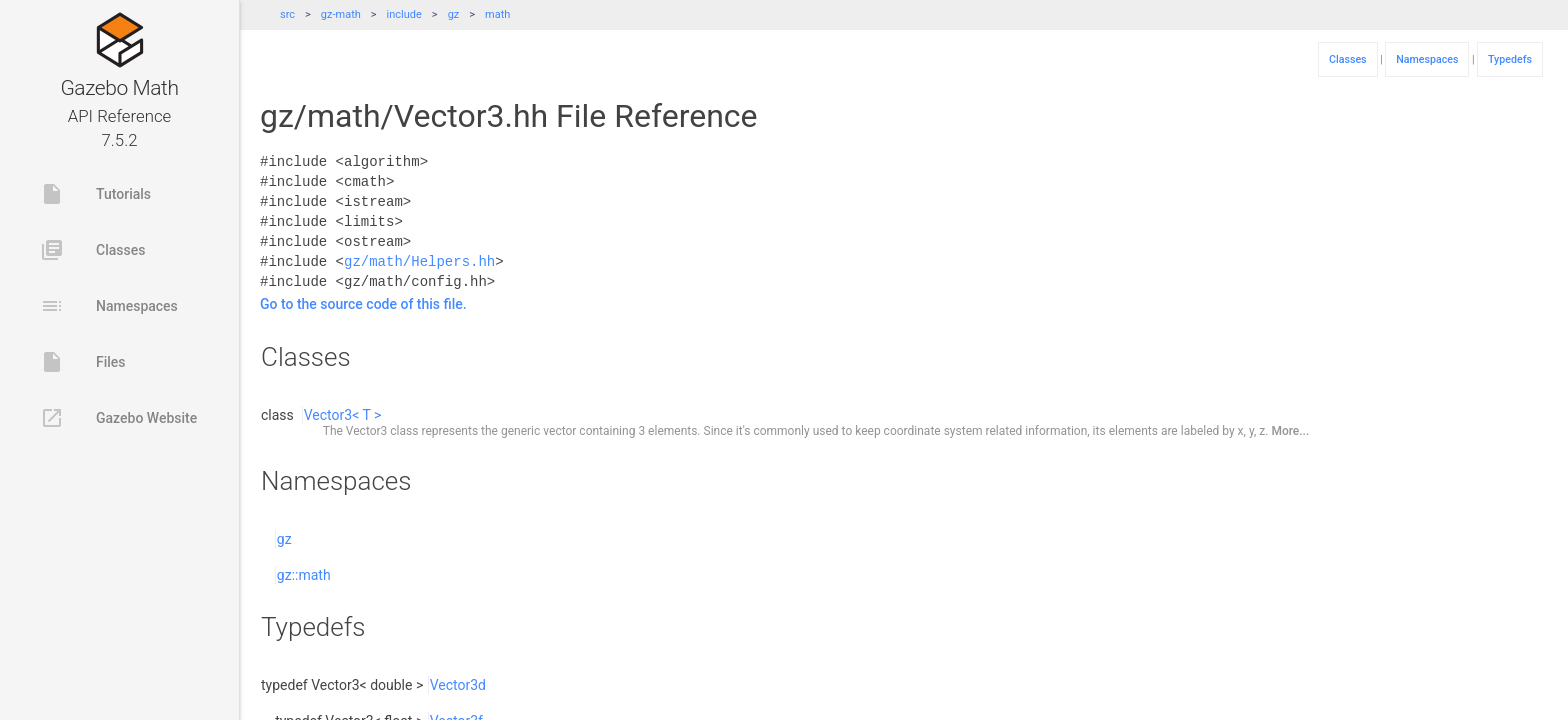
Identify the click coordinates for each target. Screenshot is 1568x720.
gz (454, 14)
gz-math (341, 14)
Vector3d (458, 685)
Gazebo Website (118, 418)
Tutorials (95, 194)
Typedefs (1510, 59)
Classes (92, 250)
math (497, 14)
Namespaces (109, 306)
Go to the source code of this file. (363, 304)
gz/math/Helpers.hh (419, 261)
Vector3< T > (343, 415)
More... (1290, 431)
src (287, 14)
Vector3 (367, 431)
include (404, 14)
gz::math (304, 575)
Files (83, 362)
